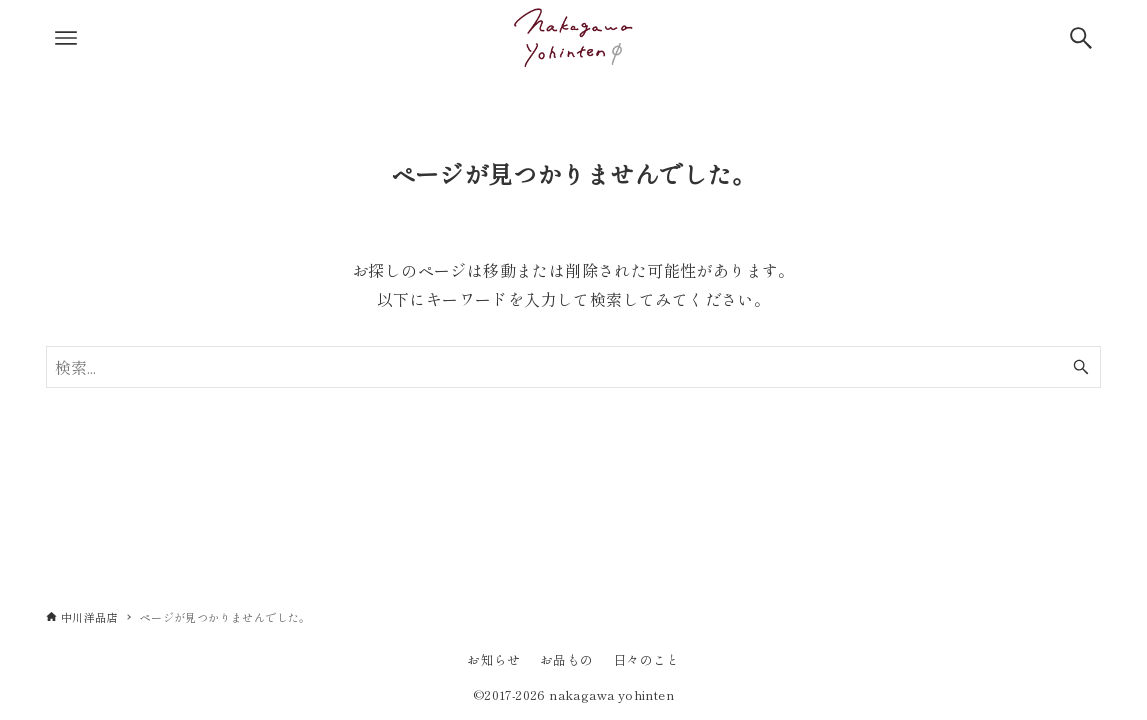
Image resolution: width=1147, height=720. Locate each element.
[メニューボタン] (66, 38)
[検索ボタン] (1081, 38)
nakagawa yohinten (611, 694)
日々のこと (646, 659)
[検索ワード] (573, 367)
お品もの (567, 659)
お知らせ (494, 659)
